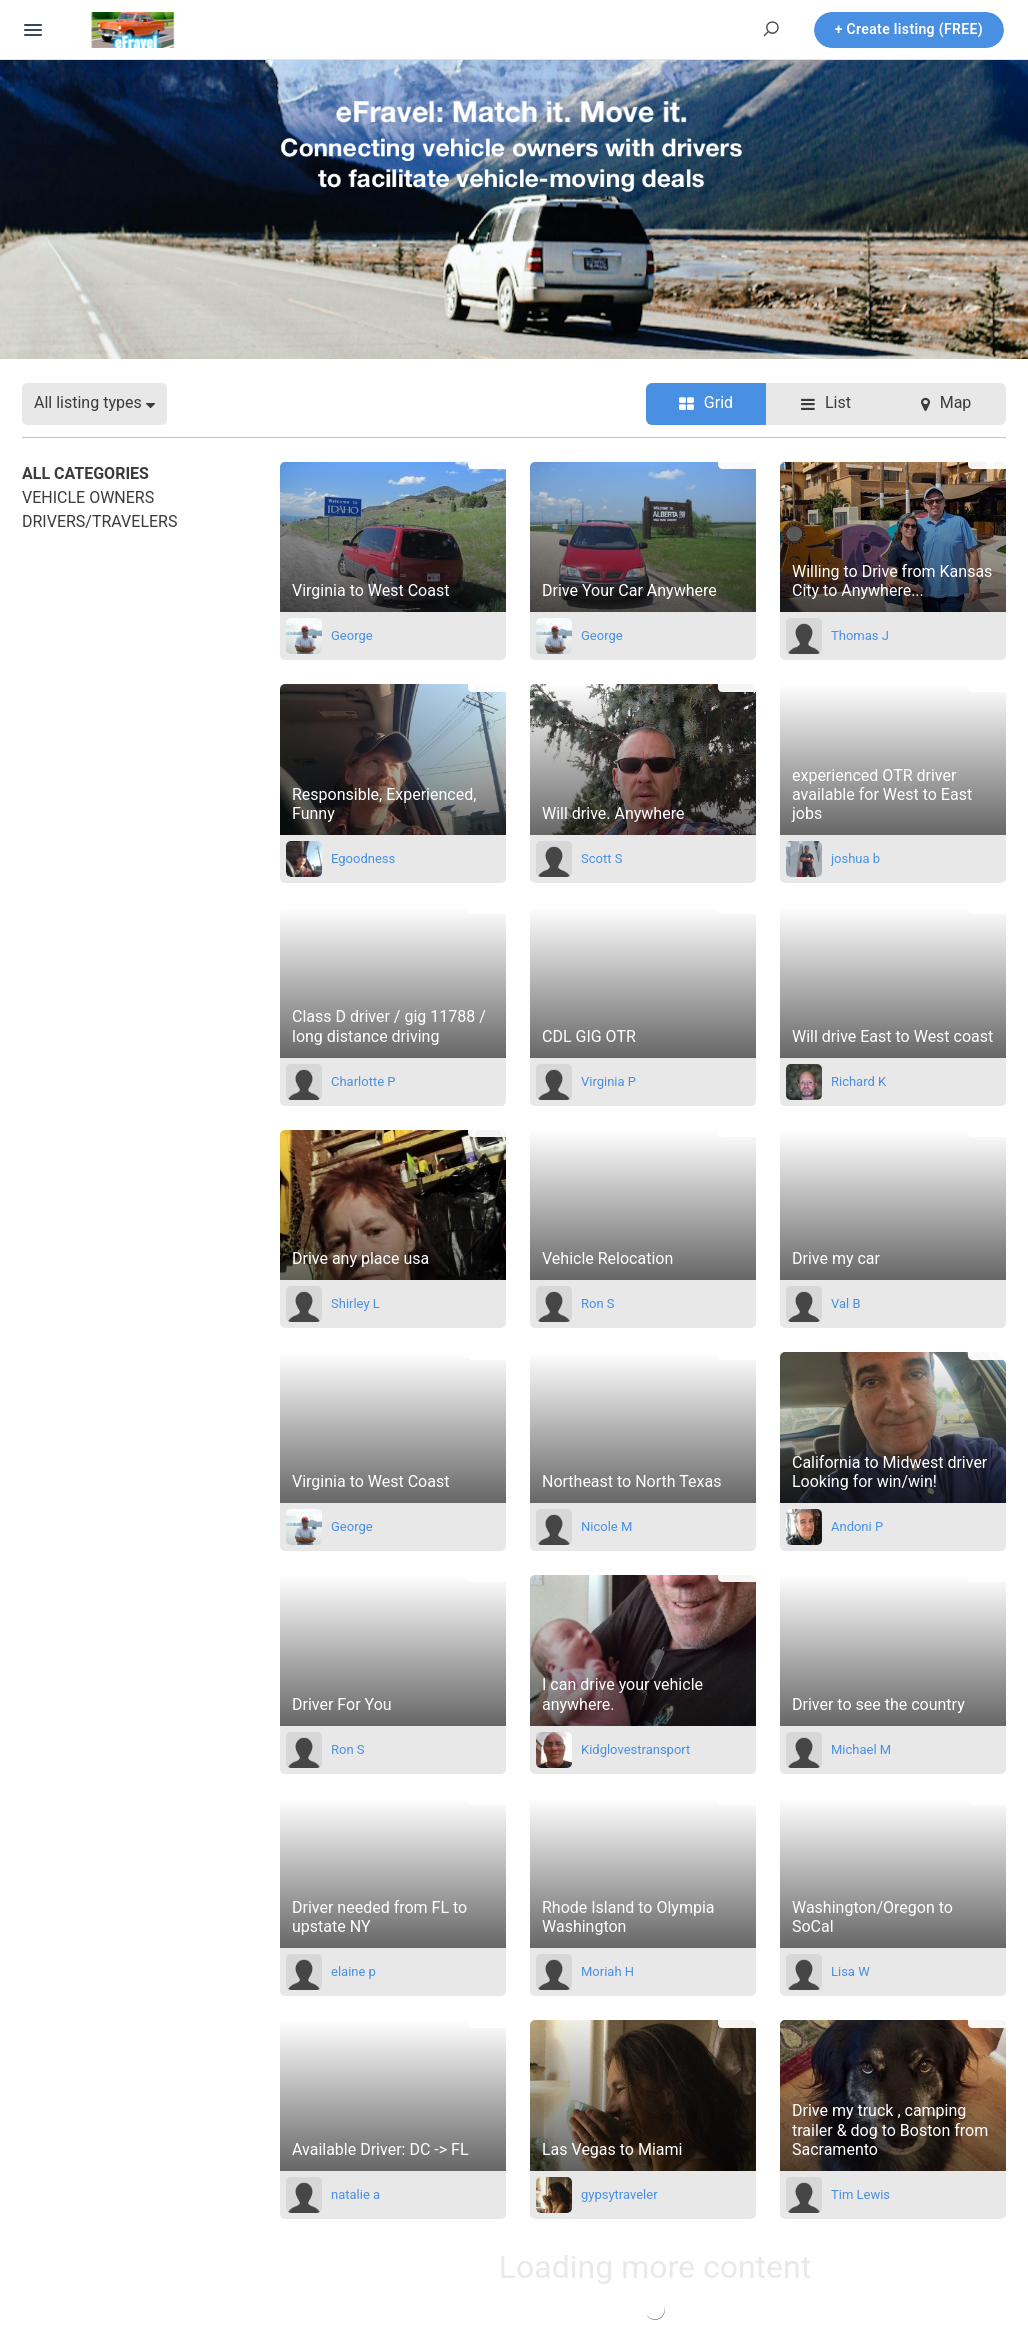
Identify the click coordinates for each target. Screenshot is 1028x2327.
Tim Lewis (860, 2194)
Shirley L (355, 1303)
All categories (85, 473)
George (352, 635)
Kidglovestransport (635, 1749)
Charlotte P (363, 1081)
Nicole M (606, 1526)
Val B (846, 1303)
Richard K (858, 1081)
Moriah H (607, 1971)
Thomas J (860, 635)
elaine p (353, 1971)
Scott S (601, 858)
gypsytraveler (619, 2194)
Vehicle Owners (88, 497)
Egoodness (363, 858)
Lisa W (850, 1971)
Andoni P (857, 1526)
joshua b (855, 858)
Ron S (598, 1303)
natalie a (355, 2194)
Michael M (861, 1749)
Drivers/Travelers (99, 521)
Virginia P (608, 1081)
